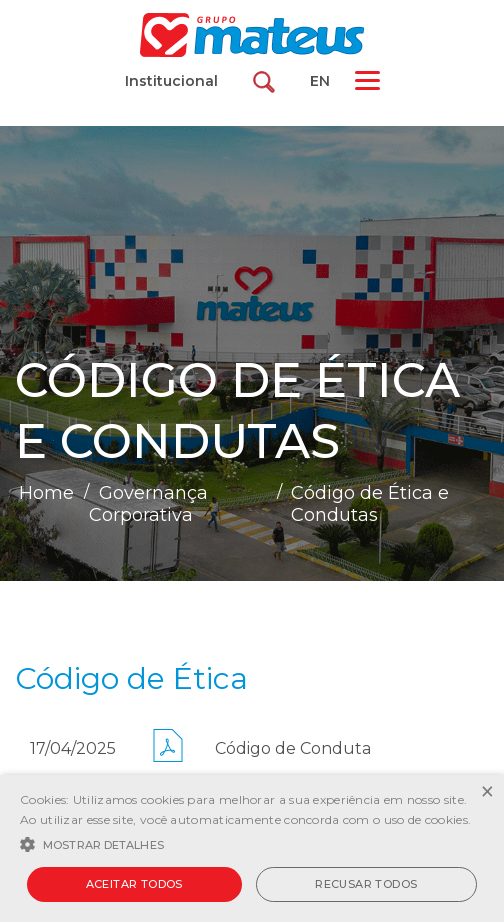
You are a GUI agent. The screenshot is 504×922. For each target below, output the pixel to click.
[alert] (252, 848)
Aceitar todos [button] (134, 884)
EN (320, 81)
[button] (252, 843)
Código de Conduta (293, 748)
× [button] (486, 792)
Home (46, 493)
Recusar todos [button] (366, 884)
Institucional (171, 81)
